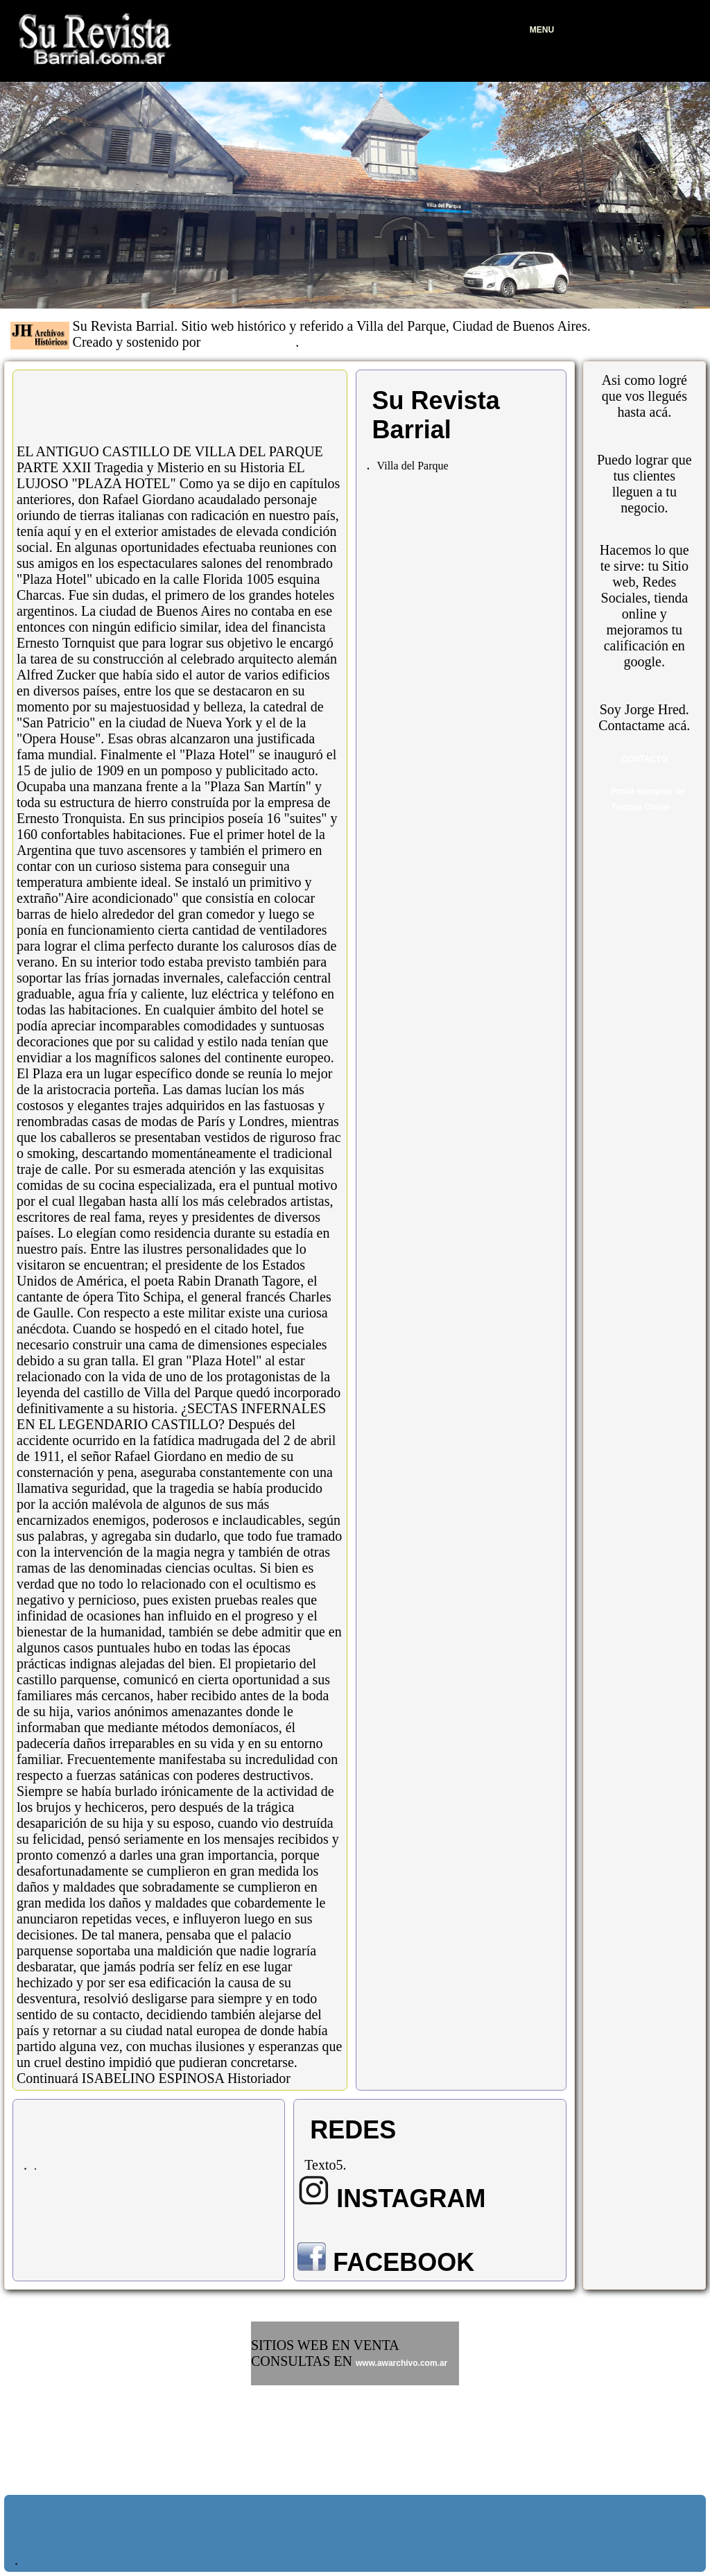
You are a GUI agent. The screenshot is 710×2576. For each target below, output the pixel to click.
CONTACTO (644, 759)
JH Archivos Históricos (250, 344)
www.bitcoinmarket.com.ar (303, 2457)
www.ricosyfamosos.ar (296, 2418)
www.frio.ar (273, 2437)
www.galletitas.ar (285, 2398)
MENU (542, 30)
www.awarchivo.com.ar (401, 2363)
